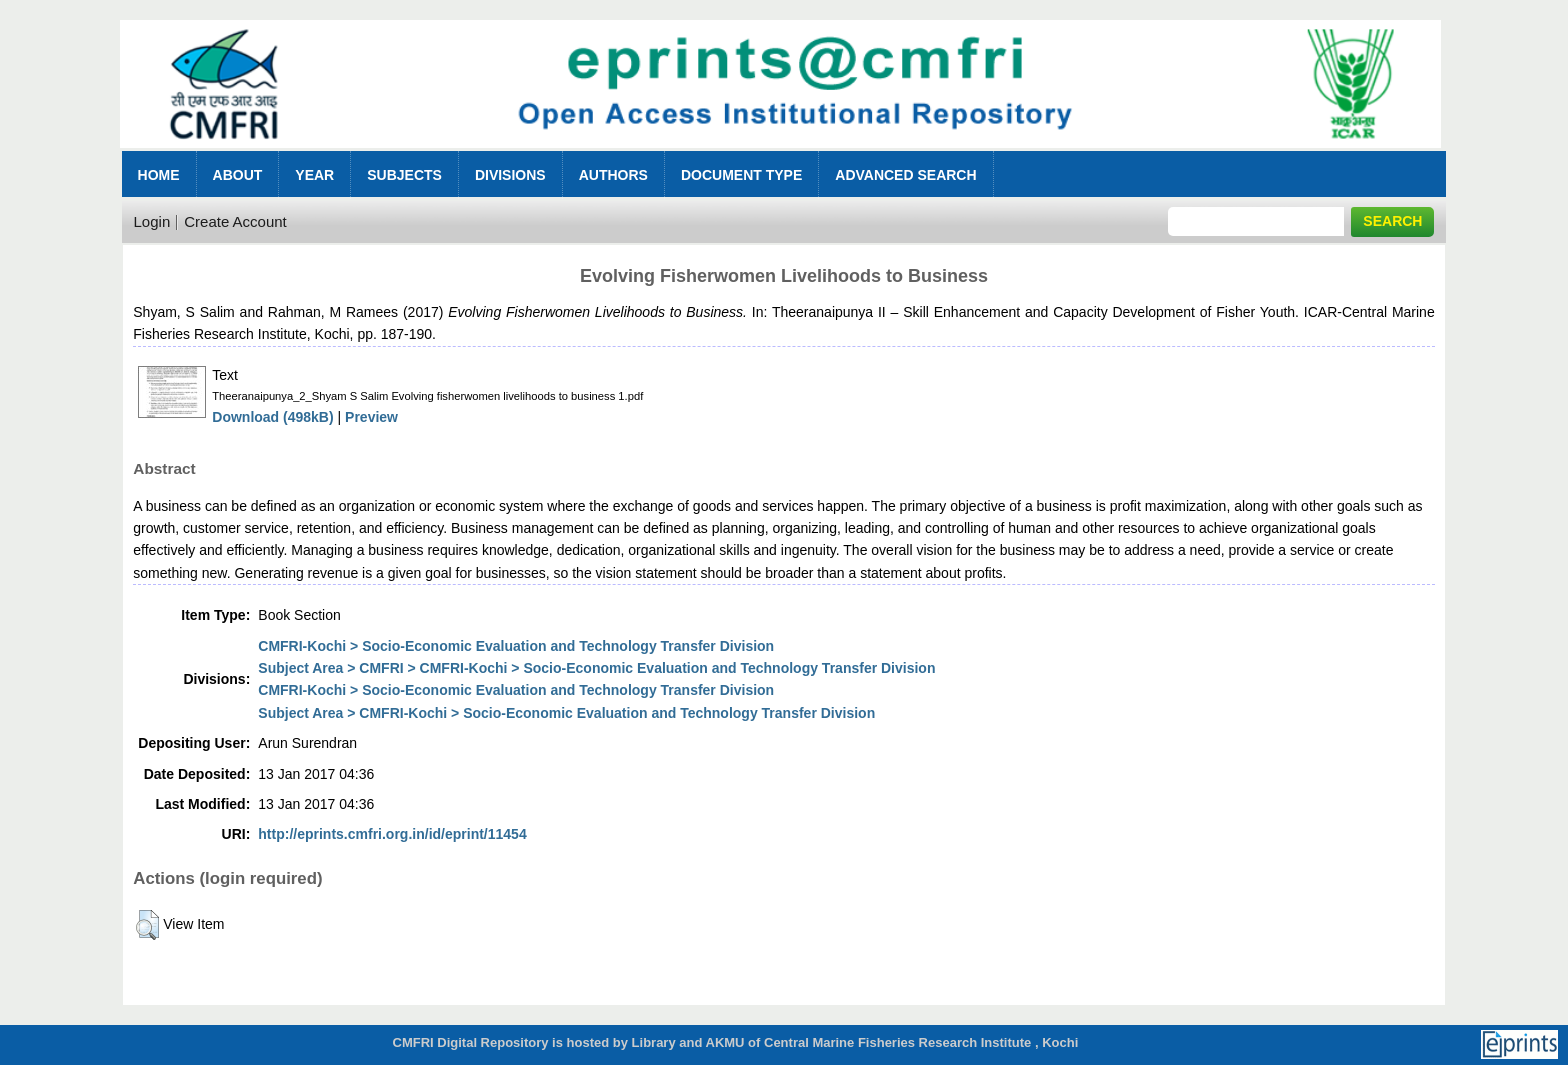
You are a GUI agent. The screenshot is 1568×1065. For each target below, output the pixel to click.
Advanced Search (905, 175)
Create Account (235, 221)
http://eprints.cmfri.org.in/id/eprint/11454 (392, 834)
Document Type (741, 175)
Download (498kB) (272, 417)
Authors (613, 175)
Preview (371, 417)
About (238, 175)
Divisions (510, 175)
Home (159, 175)
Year (314, 175)
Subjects (404, 175)
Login (152, 221)
